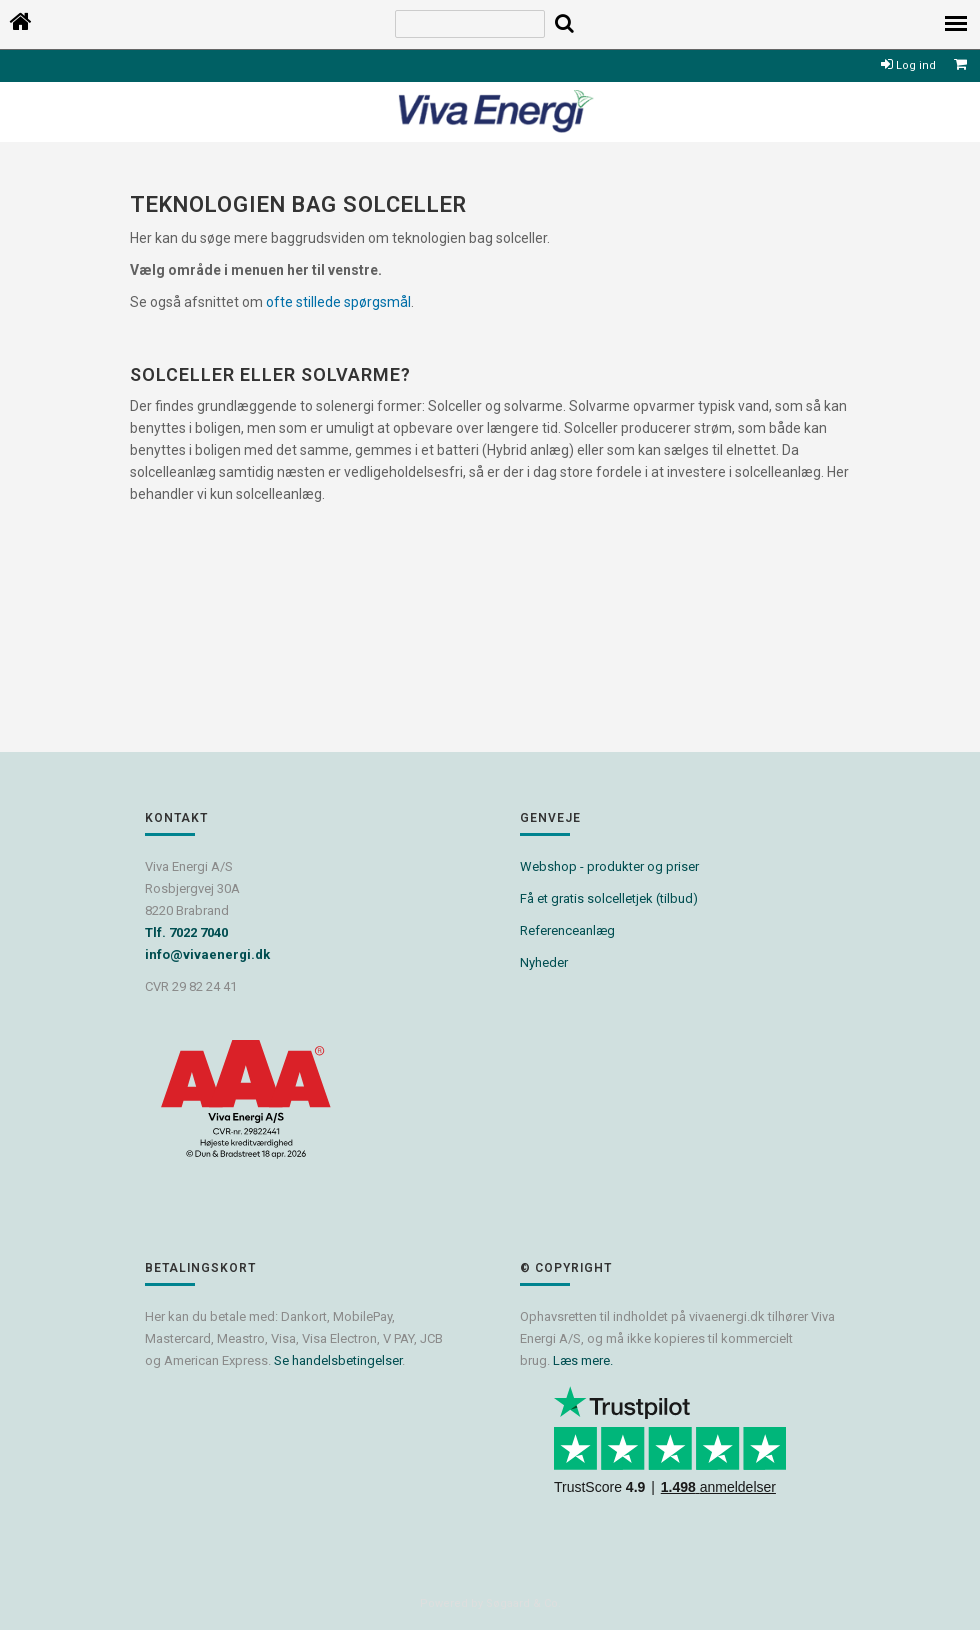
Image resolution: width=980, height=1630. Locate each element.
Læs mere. (583, 1360)
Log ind (908, 65)
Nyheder (544, 962)
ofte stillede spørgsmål (338, 302)
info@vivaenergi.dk (207, 954)
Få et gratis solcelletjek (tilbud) (609, 898)
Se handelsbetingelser (338, 1360)
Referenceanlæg (567, 930)
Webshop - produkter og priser (609, 866)
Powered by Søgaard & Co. (490, 1603)
